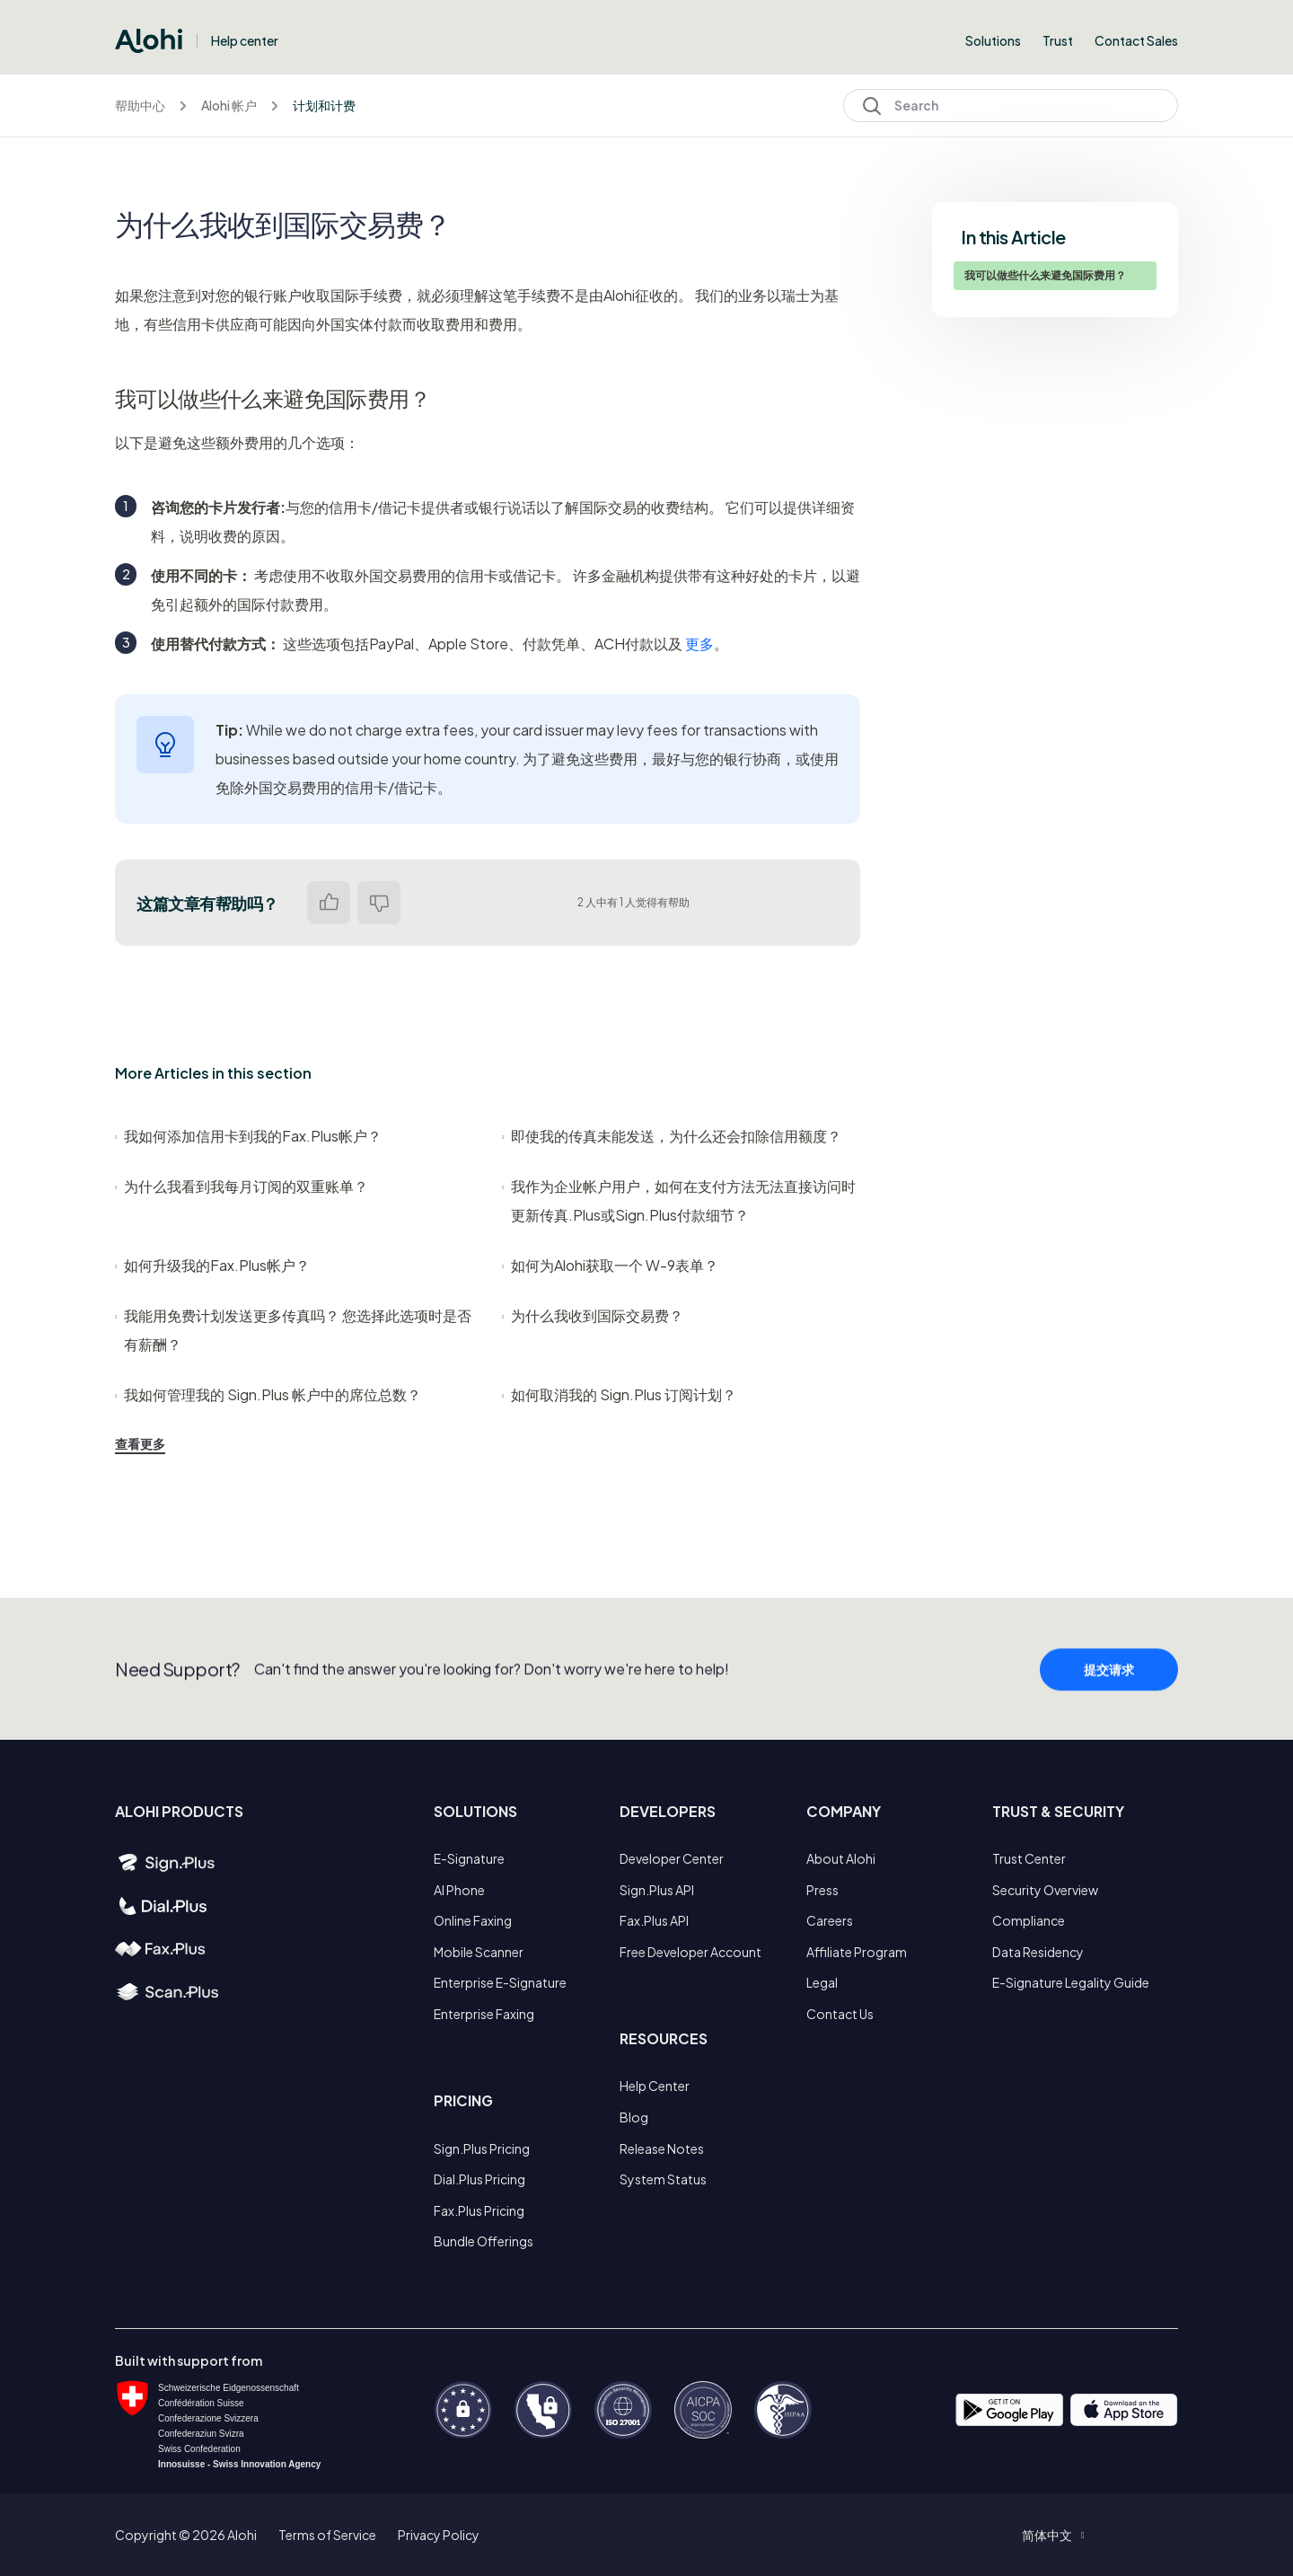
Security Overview (1045, 1890)
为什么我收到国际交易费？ (592, 1315)
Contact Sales (1136, 40)
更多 (699, 643)
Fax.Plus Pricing (479, 2210)
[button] (1053, 2534)
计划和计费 (324, 105)
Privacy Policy (438, 2535)
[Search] (1010, 105)
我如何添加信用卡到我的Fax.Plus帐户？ (248, 1135)
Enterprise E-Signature (500, 1982)
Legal (822, 1982)
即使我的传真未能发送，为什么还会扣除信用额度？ (671, 1135)
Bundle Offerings (483, 2241)
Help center (244, 40)
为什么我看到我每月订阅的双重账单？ (241, 1186)
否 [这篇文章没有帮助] (378, 902)
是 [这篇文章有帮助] (328, 902)
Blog (634, 2117)
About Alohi (840, 1858)
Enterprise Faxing (484, 2014)
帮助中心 (140, 105)
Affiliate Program (856, 1952)
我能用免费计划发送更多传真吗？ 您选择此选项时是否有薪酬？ (293, 1330)
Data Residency (1038, 1952)
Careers (829, 1920)
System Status (663, 2179)
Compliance (1028, 1920)
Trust (1057, 40)
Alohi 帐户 (229, 105)
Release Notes (662, 2148)
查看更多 (140, 1443)
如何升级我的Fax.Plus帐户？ (212, 1265)
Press (822, 1890)
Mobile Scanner (478, 1952)
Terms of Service (327, 2535)
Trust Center (1029, 1858)
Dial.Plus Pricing (479, 2179)
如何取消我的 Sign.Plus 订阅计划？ (619, 1394)
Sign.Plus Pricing (482, 2148)
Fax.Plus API (654, 1920)
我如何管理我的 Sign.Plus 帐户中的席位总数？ (268, 1394)
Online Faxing (473, 1920)
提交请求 (1109, 1697)
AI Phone (459, 1890)
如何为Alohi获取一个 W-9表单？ (610, 1265)
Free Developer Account (690, 1952)
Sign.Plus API (657, 1890)
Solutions (993, 40)
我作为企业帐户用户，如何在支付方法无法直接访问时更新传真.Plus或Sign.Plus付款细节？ (679, 1200)
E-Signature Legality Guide (1070, 1982)
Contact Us (840, 2014)
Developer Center (672, 1858)
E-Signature (469, 1858)
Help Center (655, 2086)
